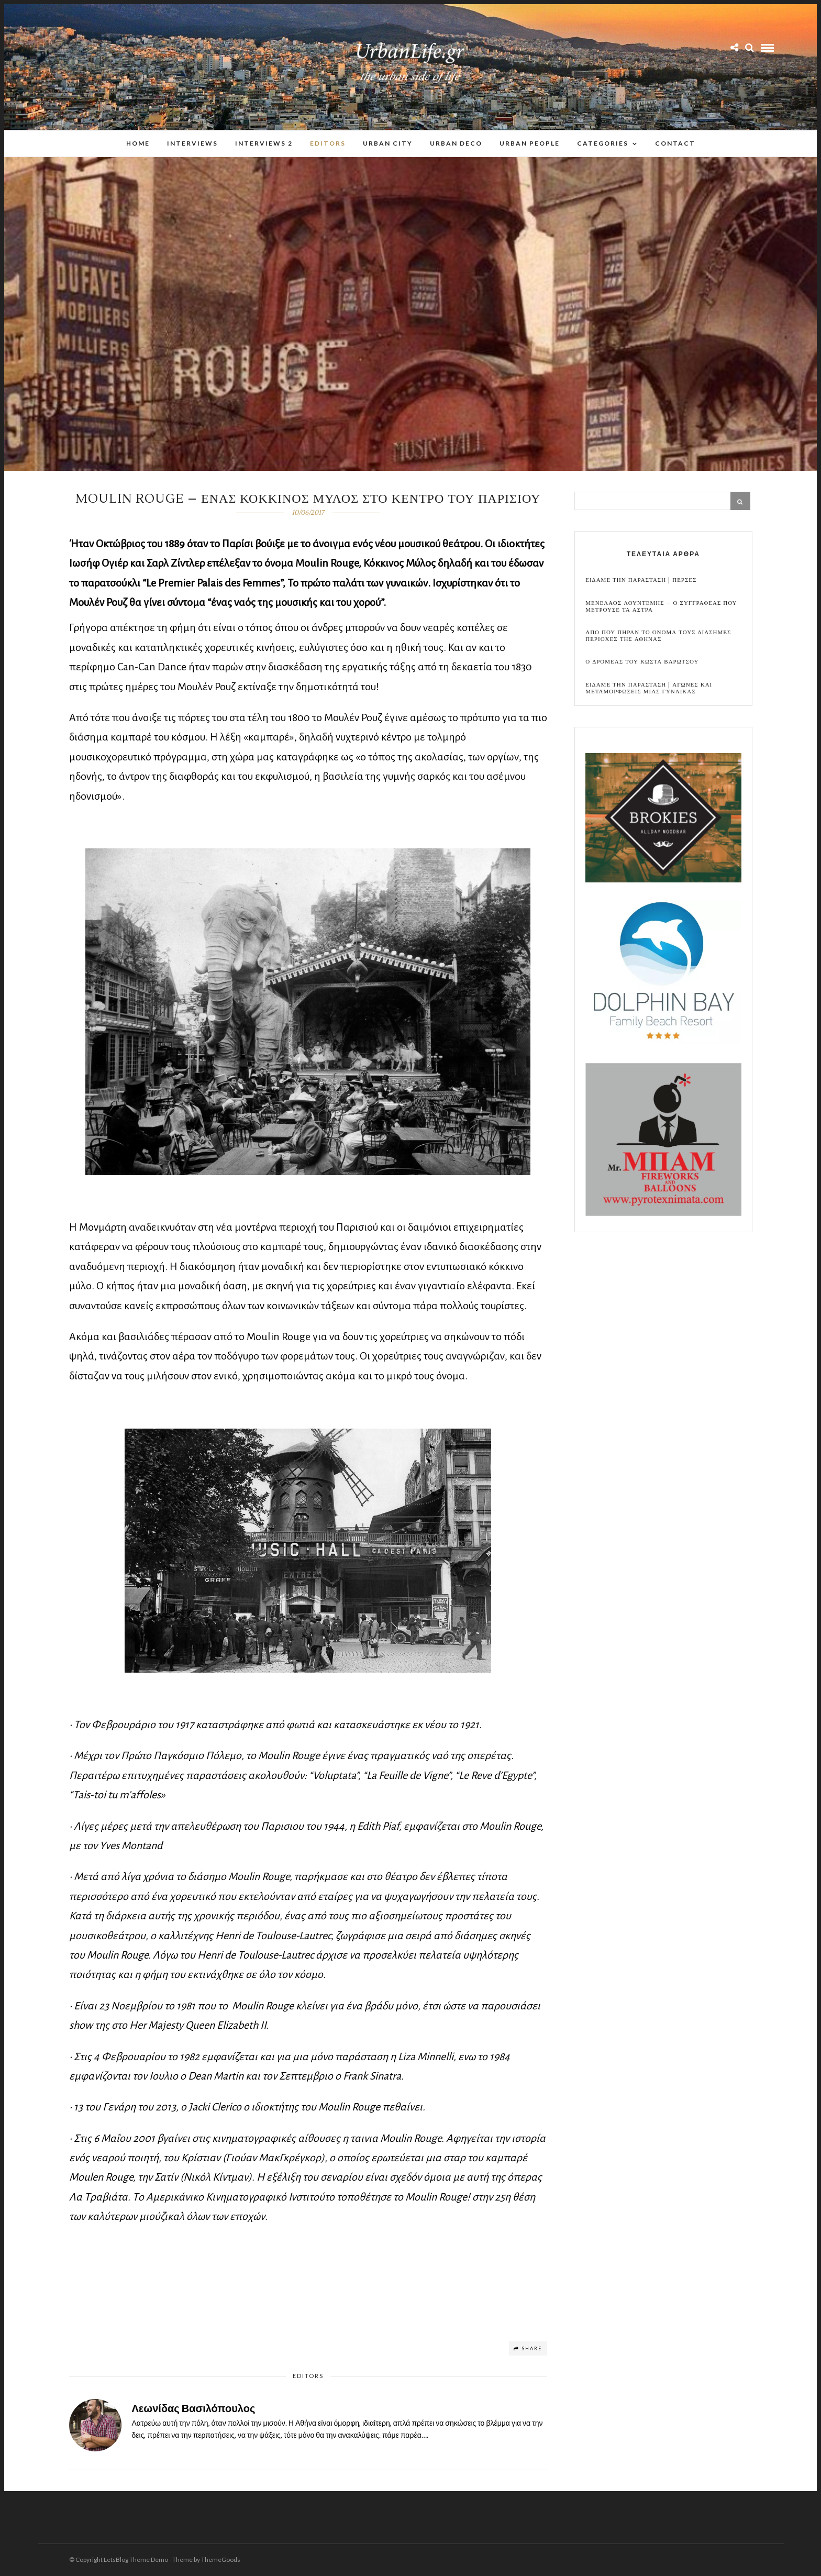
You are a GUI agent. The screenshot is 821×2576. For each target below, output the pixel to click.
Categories (602, 143)
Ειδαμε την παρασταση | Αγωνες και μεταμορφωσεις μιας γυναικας (648, 688)
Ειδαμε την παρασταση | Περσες (640, 580)
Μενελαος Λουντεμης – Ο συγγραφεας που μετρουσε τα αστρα (661, 607)
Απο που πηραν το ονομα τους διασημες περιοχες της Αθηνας (658, 636)
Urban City (388, 143)
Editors (328, 143)
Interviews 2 (264, 143)
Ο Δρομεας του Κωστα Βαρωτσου (641, 662)
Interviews (192, 143)
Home (138, 143)
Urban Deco (456, 143)
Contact (675, 143)
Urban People (530, 143)
